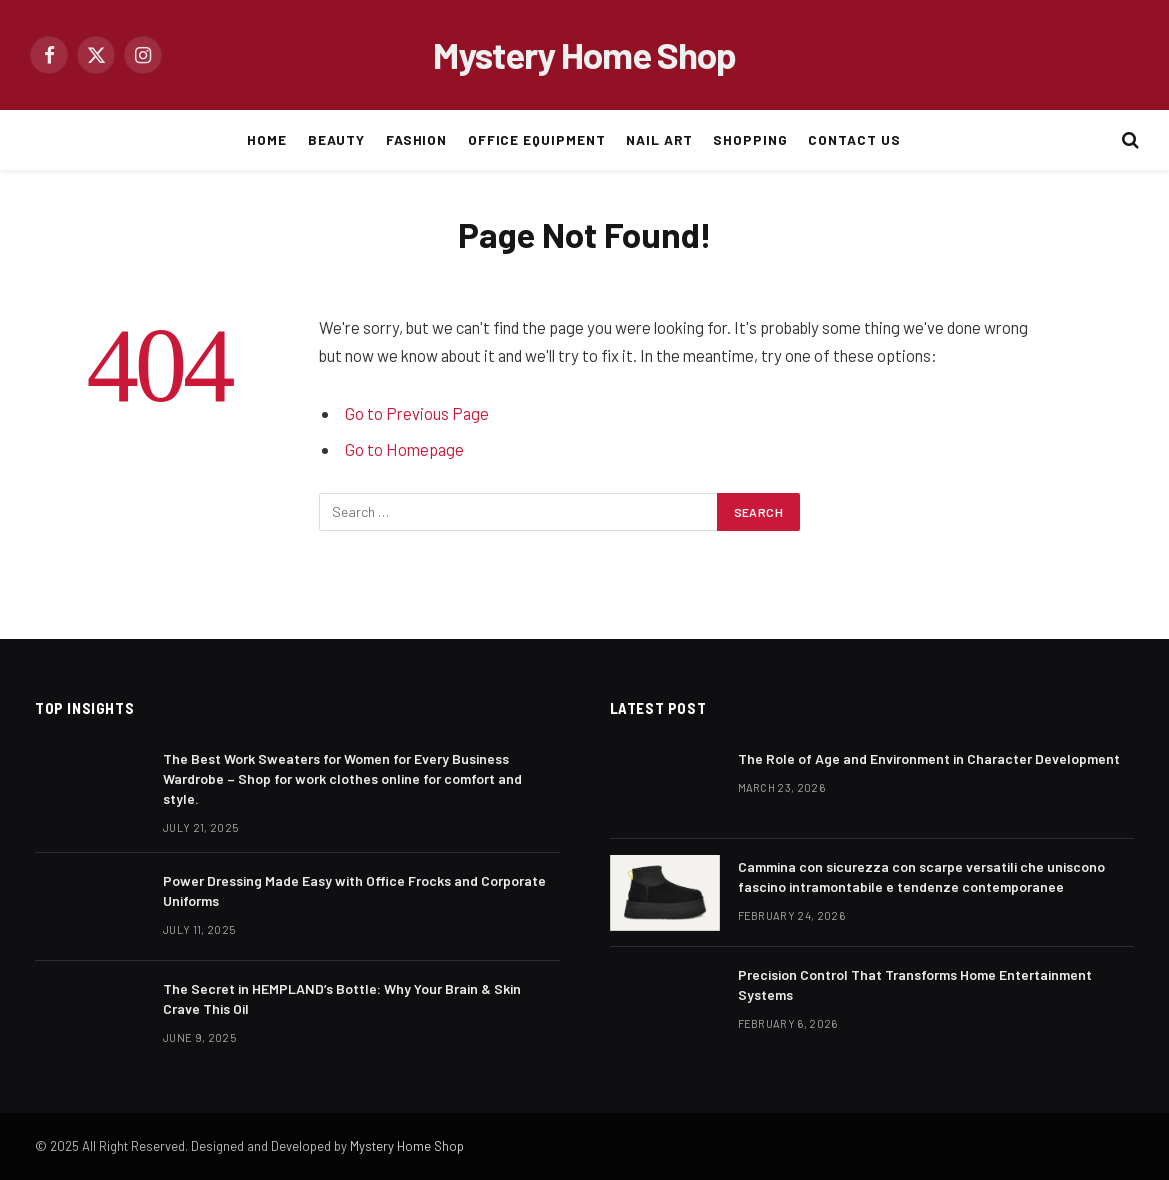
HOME (267, 139)
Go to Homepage (404, 449)
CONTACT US (854, 139)
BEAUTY (337, 139)
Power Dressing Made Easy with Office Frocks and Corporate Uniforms (354, 890)
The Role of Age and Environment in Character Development (929, 758)
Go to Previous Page (417, 413)
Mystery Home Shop (407, 1146)
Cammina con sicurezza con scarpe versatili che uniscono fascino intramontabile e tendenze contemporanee (921, 876)
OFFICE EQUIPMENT (537, 139)
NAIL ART (659, 139)
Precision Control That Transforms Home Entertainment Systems (915, 984)
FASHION (417, 139)
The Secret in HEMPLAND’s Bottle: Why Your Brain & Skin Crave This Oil (342, 998)
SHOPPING (750, 139)
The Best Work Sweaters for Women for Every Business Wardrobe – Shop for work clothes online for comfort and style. (342, 778)
